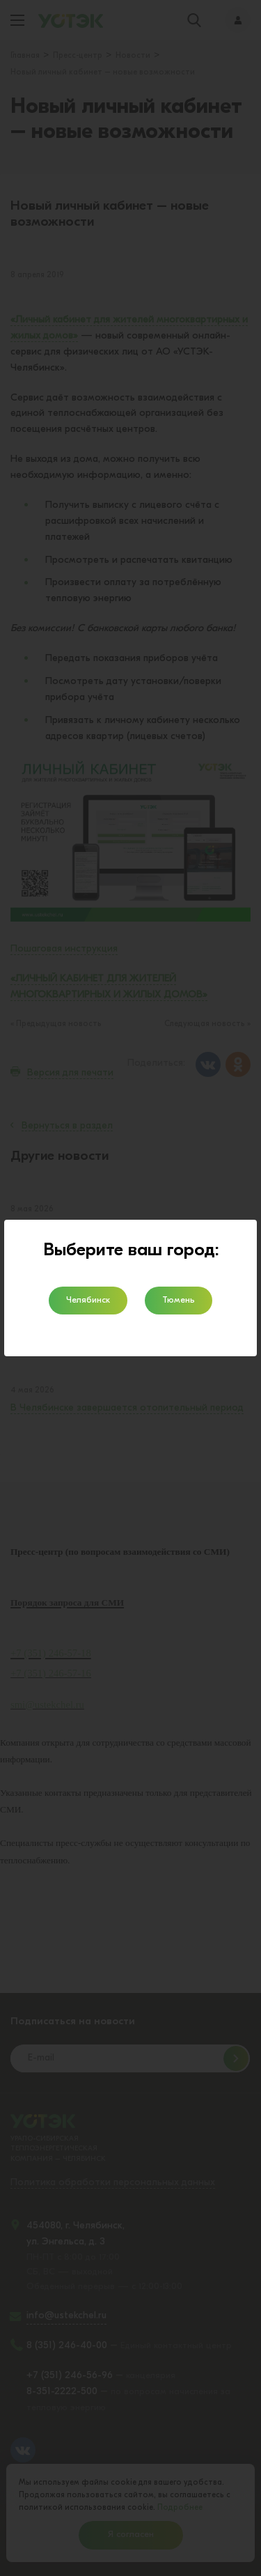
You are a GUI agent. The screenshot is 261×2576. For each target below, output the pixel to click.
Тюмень (178, 1300)
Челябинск (88, 1300)
